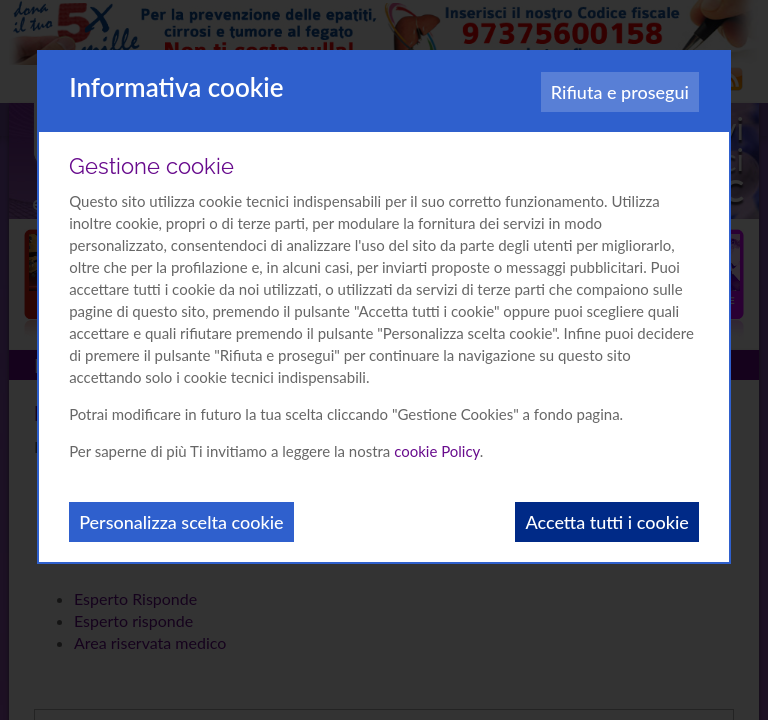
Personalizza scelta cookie (181, 522)
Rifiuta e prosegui (620, 92)
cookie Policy (437, 451)
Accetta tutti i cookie (606, 522)
